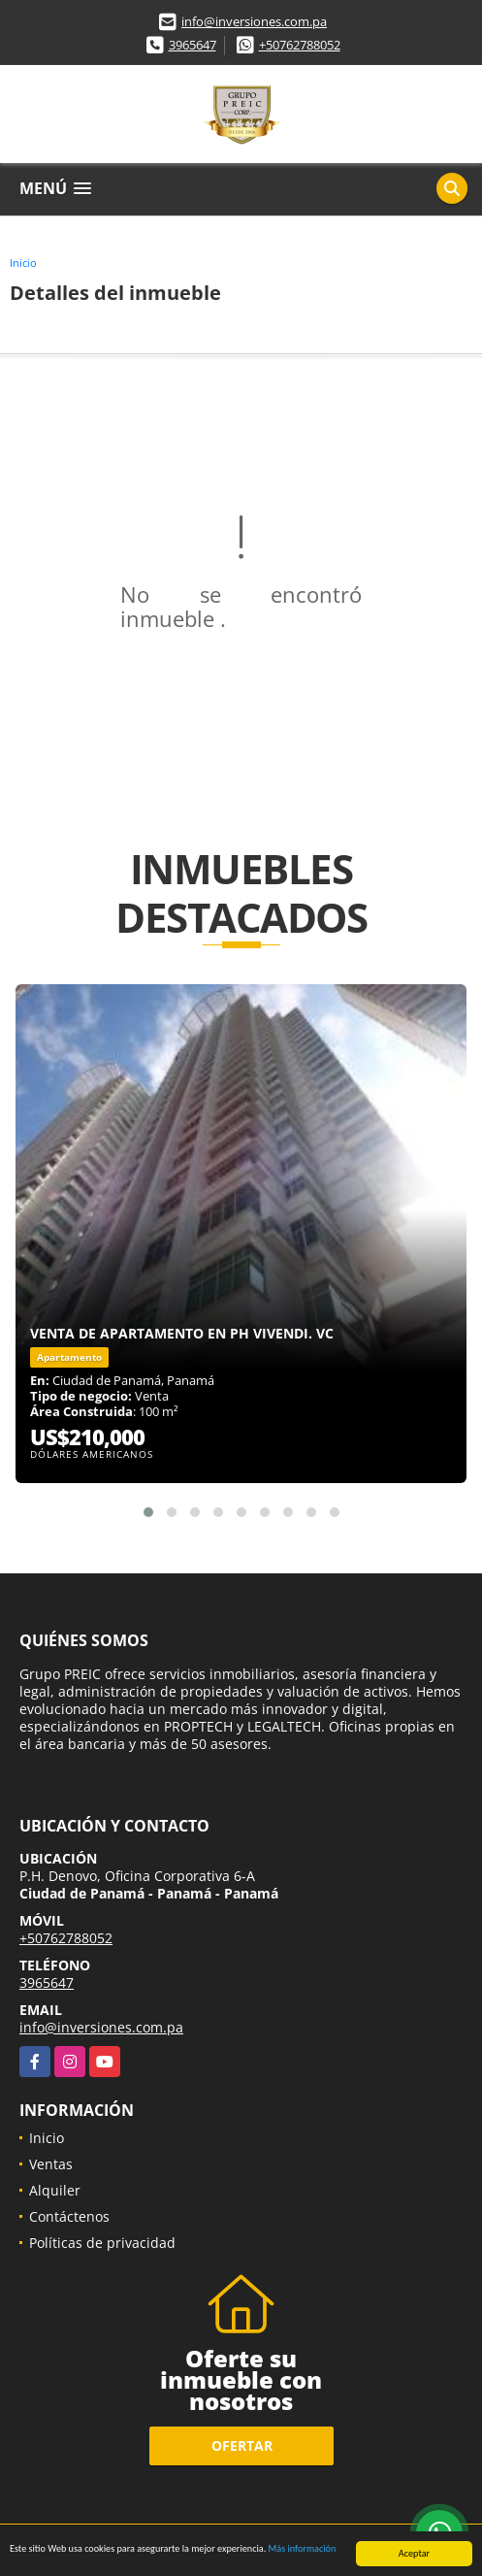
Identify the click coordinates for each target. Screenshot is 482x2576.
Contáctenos (69, 2216)
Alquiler (54, 2190)
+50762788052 (299, 44)
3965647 (192, 44)
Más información (303, 2549)
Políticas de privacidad (102, 2242)
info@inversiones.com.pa (254, 21)
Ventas (51, 2164)
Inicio (23, 262)
